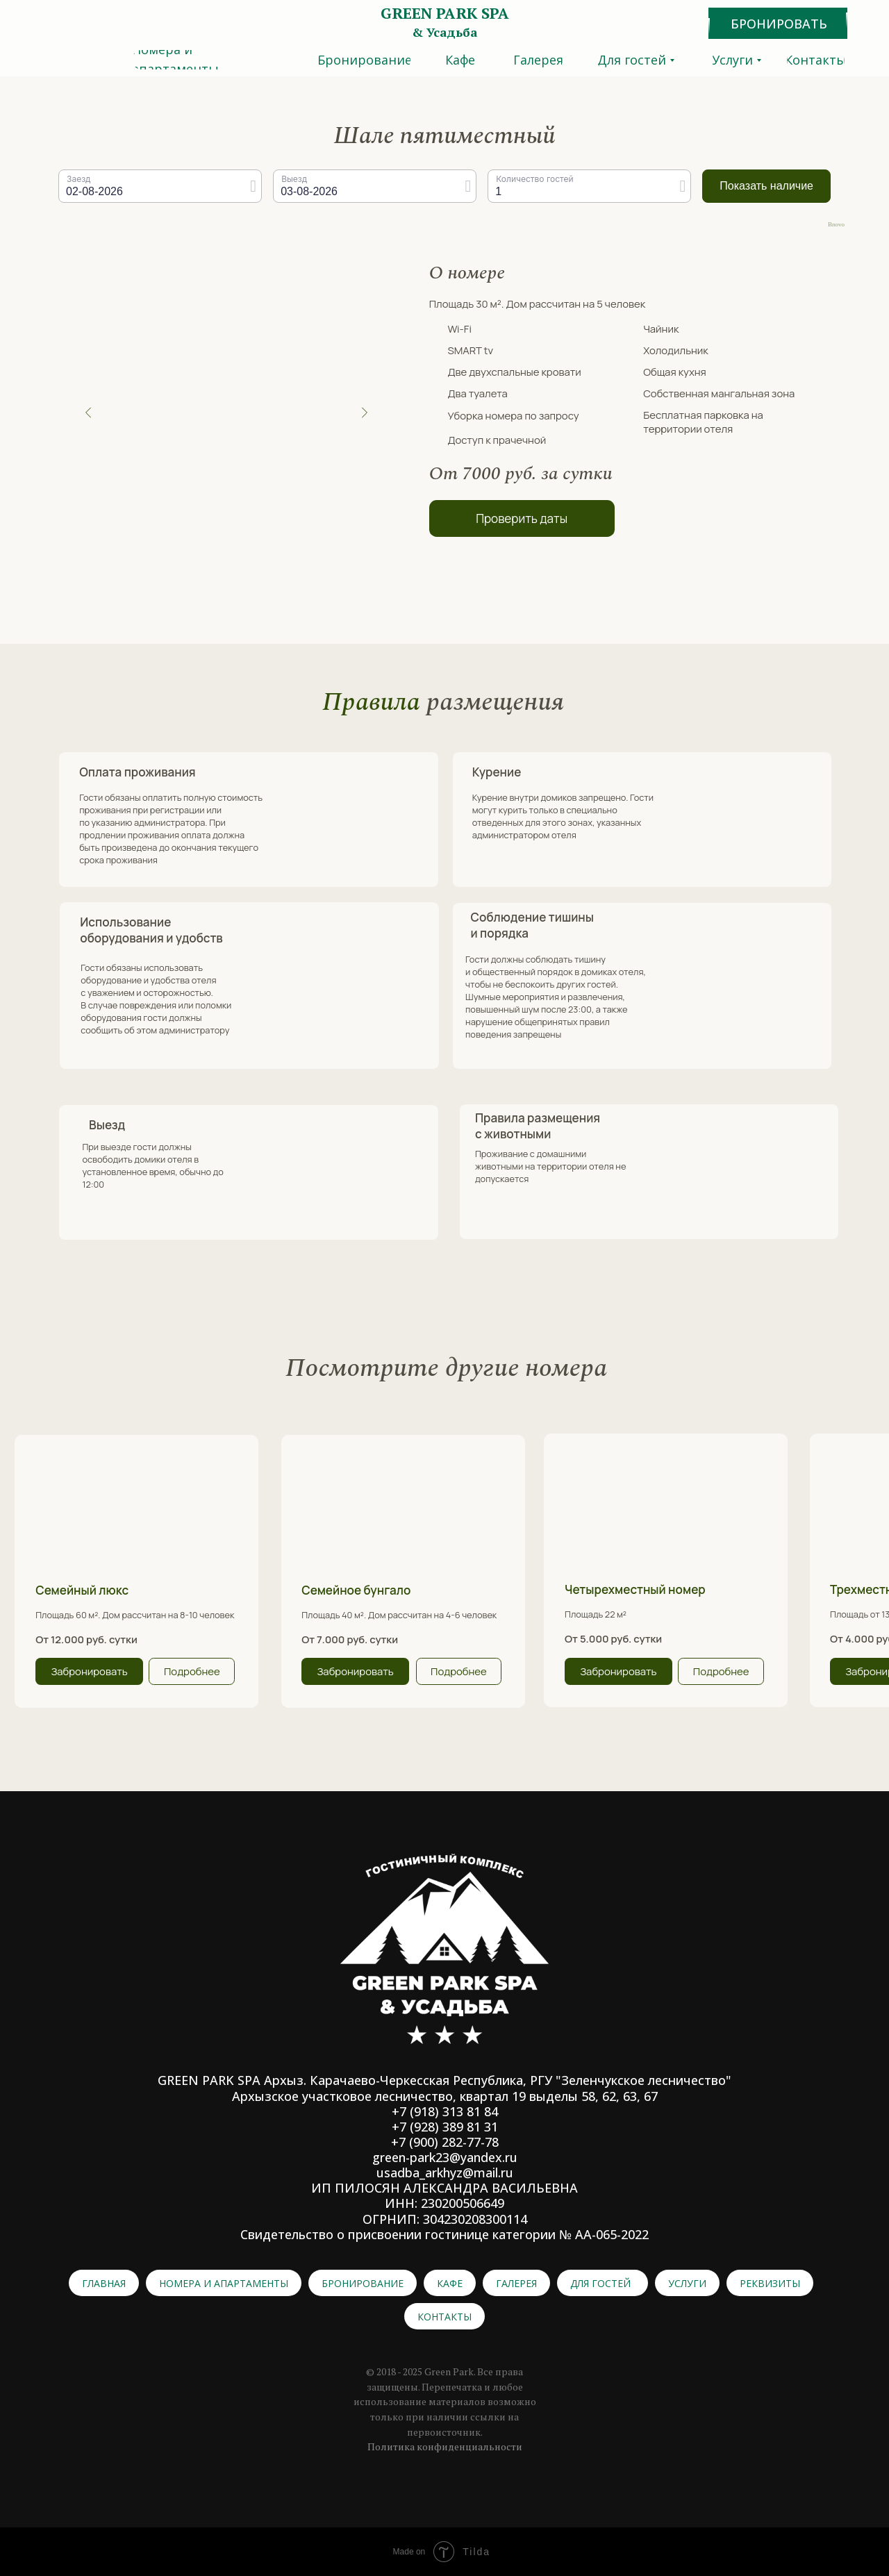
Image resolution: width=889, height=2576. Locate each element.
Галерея (516, 2283)
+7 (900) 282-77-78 (445, 2142)
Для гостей (600, 2283)
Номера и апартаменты (223, 2283)
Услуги (687, 2283)
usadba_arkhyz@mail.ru (444, 2172)
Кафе (450, 2283)
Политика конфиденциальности (444, 2446)
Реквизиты (770, 2283)
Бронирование (363, 2283)
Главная (104, 2283)
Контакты (444, 2316)
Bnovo (836, 225)
